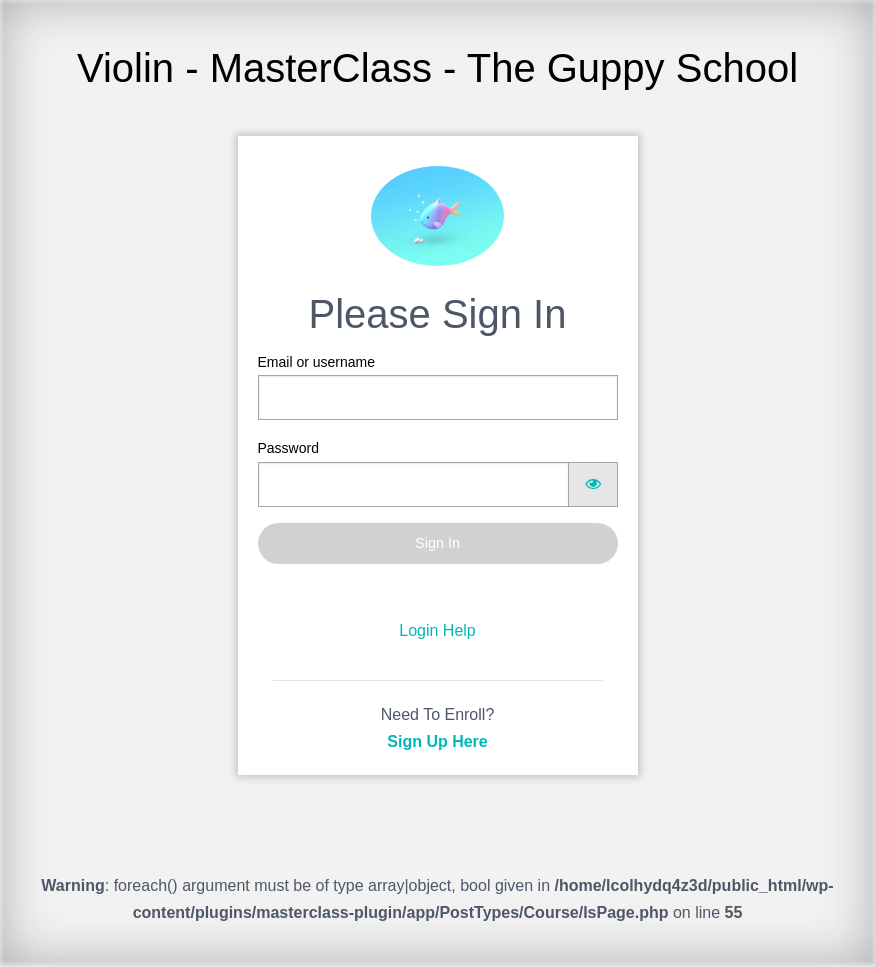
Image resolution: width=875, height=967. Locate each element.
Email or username (438, 387)
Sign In (437, 543)
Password (438, 473)
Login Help (437, 630)
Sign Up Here (437, 741)
